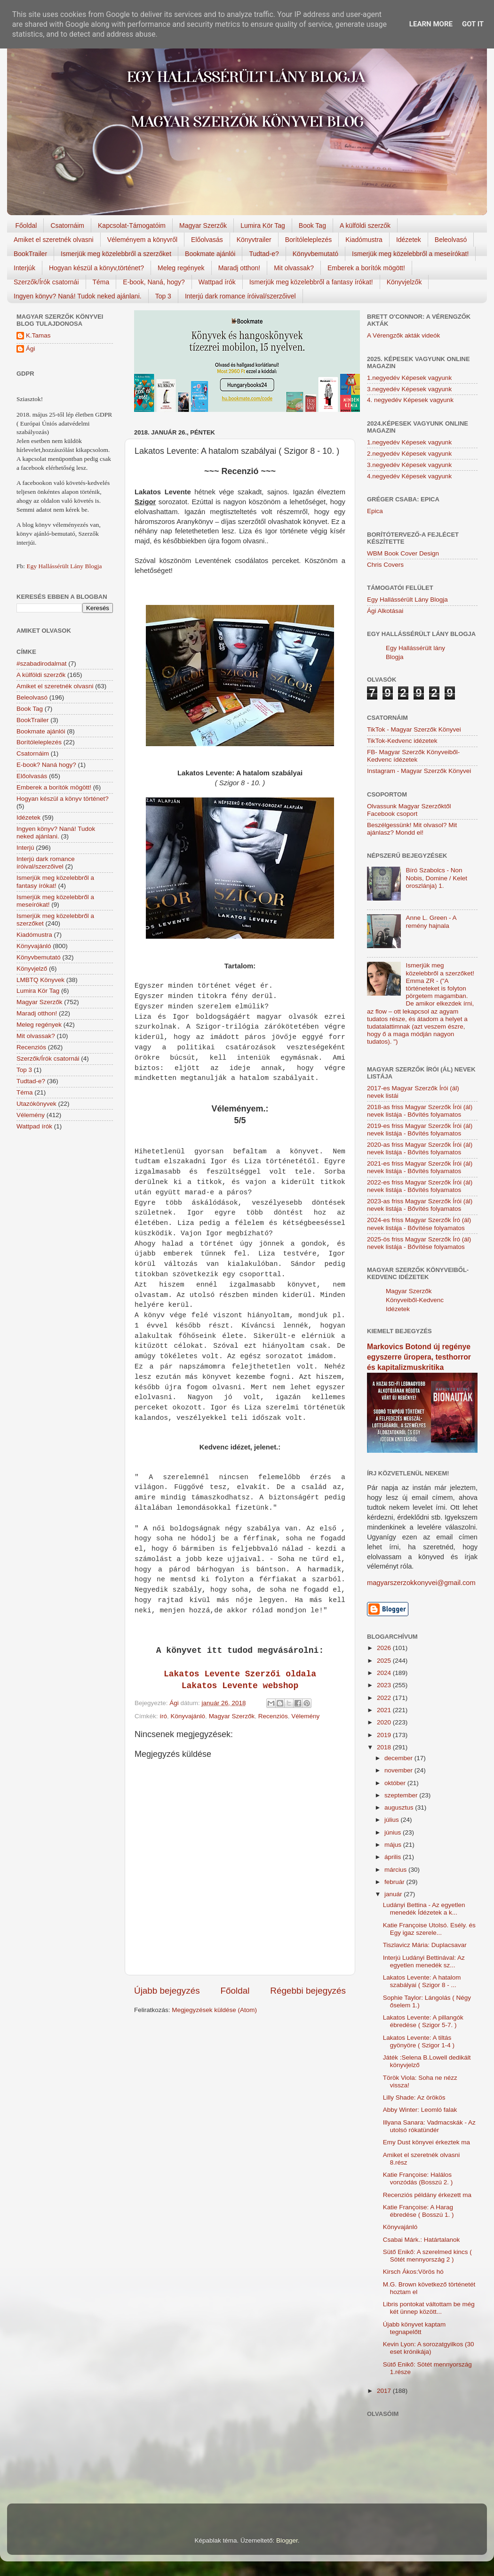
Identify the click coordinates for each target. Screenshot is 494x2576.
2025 (385, 1660)
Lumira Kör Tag (262, 225)
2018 (385, 1747)
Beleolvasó (451, 239)
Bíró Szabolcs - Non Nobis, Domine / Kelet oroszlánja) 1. (436, 878)
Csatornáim (67, 225)
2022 (385, 1697)
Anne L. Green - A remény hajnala (431, 921)
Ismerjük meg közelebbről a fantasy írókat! (311, 282)
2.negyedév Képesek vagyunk (409, 453)
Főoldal (26, 225)
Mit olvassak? (294, 268)
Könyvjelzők (404, 282)
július (392, 1819)
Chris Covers (385, 564)
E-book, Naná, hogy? (154, 282)
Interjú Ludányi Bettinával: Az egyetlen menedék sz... (424, 1961)
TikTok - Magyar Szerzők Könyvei (414, 729)
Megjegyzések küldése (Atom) (214, 2009)
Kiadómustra (363, 239)
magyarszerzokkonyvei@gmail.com (421, 1582)
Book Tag (312, 225)
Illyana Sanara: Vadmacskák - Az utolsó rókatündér (429, 2126)
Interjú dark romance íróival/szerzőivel (240, 296)
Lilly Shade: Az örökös (414, 2097)
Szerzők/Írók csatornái (46, 282)
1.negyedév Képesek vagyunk (409, 377)
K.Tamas (38, 335)
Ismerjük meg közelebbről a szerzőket (116, 254)
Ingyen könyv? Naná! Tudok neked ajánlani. (78, 296)
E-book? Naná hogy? (46, 764)
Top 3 (163, 296)
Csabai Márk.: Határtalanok (421, 2239)
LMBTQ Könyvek (40, 979)
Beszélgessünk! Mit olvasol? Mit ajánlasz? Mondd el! (412, 828)
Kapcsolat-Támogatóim (132, 225)
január (394, 1894)
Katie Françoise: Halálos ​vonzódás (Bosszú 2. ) (418, 2178)
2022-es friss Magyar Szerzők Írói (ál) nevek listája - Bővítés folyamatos (419, 1186)
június (393, 1832)
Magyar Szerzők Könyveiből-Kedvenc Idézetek (415, 1300)
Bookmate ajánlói (210, 254)
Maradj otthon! (239, 268)
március (396, 1869)
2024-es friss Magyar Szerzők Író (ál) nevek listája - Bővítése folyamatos (419, 1223)
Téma (101, 282)
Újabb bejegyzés (167, 1991)
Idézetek (408, 239)
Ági (30, 348)
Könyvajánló (188, 1716)
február (395, 1881)
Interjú (25, 847)
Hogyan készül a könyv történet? (62, 798)
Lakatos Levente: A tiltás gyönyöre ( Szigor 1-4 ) (418, 2041)
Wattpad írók (217, 282)
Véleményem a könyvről (142, 239)
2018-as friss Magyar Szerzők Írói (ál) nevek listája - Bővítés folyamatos (419, 1110)
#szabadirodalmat (41, 663)
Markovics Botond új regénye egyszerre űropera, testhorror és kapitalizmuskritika (419, 1357)
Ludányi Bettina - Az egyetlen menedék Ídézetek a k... (424, 1908)
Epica (375, 511)
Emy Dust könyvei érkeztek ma (426, 2142)
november (399, 1770)
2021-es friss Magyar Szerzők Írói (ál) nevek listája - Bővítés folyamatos (419, 1167)
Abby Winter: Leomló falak (420, 2109)
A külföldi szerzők (365, 225)
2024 (385, 1672)
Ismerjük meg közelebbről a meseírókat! (410, 254)
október (395, 1783)
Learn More (431, 24)
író (163, 1716)
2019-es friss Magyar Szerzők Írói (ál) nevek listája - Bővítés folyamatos (419, 1129)
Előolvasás (207, 239)
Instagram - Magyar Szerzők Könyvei (419, 770)
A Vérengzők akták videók (403, 335)
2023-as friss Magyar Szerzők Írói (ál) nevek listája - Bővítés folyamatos (419, 1205)
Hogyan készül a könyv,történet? (96, 268)
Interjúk (24, 268)
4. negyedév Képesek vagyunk (410, 399)
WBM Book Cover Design (403, 553)
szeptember (401, 1795)
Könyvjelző (31, 968)
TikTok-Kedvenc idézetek (402, 740)
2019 (385, 1735)
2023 (385, 1685)
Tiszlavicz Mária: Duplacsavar (425, 1944)
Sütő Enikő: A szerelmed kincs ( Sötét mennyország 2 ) (427, 2255)
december (399, 1758)
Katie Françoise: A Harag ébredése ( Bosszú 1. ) (418, 2211)
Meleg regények (181, 268)
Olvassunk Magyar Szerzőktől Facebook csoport (409, 810)
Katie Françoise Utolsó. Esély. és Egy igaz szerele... (429, 1929)
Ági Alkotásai (385, 610)
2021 (385, 1710)
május (393, 1844)
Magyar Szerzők (203, 225)
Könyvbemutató (315, 254)
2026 (385, 1647)
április (393, 1856)
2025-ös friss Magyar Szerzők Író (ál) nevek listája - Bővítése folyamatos (419, 1243)
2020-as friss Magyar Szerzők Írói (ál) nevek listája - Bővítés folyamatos (419, 1148)
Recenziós (273, 1716)
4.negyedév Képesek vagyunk (409, 476)
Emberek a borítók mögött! (366, 268)
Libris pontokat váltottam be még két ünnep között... (429, 2308)
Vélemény (305, 1716)
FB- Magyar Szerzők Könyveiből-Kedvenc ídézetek (413, 756)
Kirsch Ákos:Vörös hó (413, 2271)
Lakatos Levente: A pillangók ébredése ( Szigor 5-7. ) (423, 2021)
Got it (473, 24)
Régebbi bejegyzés (308, 1991)
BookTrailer (30, 254)
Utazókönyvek (36, 1103)
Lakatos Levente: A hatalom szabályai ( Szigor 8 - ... (422, 1981)
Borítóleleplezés (308, 239)
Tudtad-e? (264, 254)
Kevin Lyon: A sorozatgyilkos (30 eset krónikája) (428, 2348)
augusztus (399, 1807)
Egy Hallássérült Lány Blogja (64, 566)
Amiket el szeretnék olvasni (54, 239)
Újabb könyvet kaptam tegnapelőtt (414, 2328)
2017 (385, 2390)
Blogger (287, 2540)
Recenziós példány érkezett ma (427, 2194)
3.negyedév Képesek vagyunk (409, 389)
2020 (385, 1722)
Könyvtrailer (254, 239)
